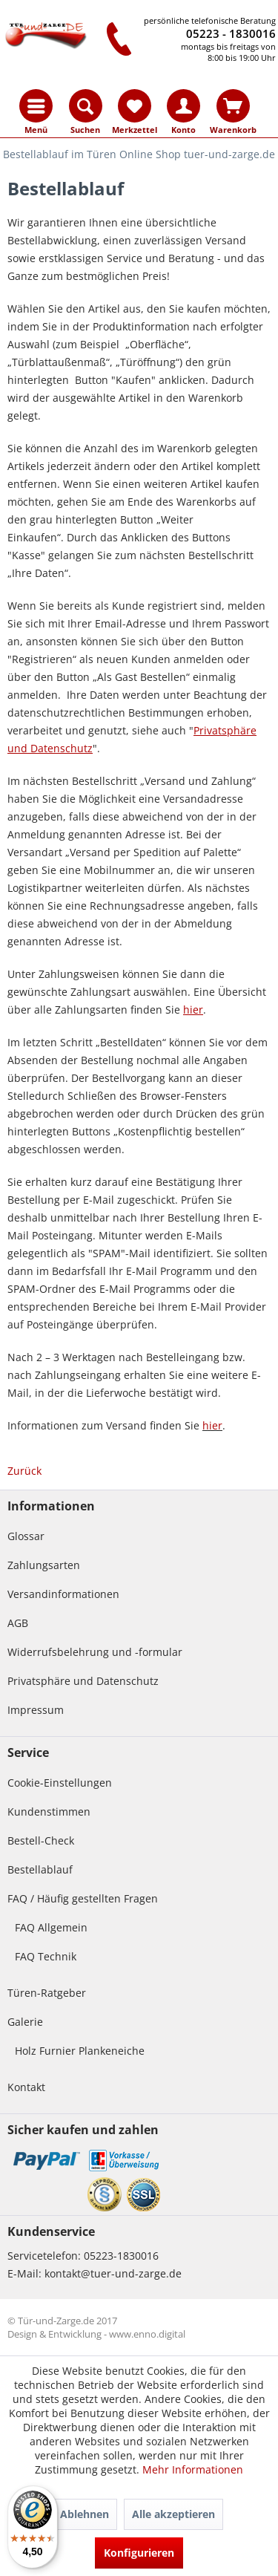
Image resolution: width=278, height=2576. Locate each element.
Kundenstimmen (48, 1811)
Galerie (25, 2022)
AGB (17, 1623)
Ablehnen (84, 2514)
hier (212, 1425)
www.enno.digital (147, 2334)
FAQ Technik (45, 1956)
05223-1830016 (121, 2256)
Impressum (35, 1710)
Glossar (25, 1536)
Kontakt (26, 2087)
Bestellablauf (40, 1869)
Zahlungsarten (43, 1565)
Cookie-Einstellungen (59, 1783)
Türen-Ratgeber (46, 1993)
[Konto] (183, 106)
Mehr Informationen (192, 2469)
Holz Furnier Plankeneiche (80, 2051)
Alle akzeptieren (173, 2514)
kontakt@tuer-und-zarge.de (113, 2273)
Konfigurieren (139, 2553)
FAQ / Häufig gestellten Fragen (82, 1898)
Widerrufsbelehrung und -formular (94, 1652)
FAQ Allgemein (51, 1927)
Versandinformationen (63, 1594)
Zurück (24, 1471)
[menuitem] (36, 106)
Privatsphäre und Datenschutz (83, 1681)
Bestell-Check (40, 1840)
